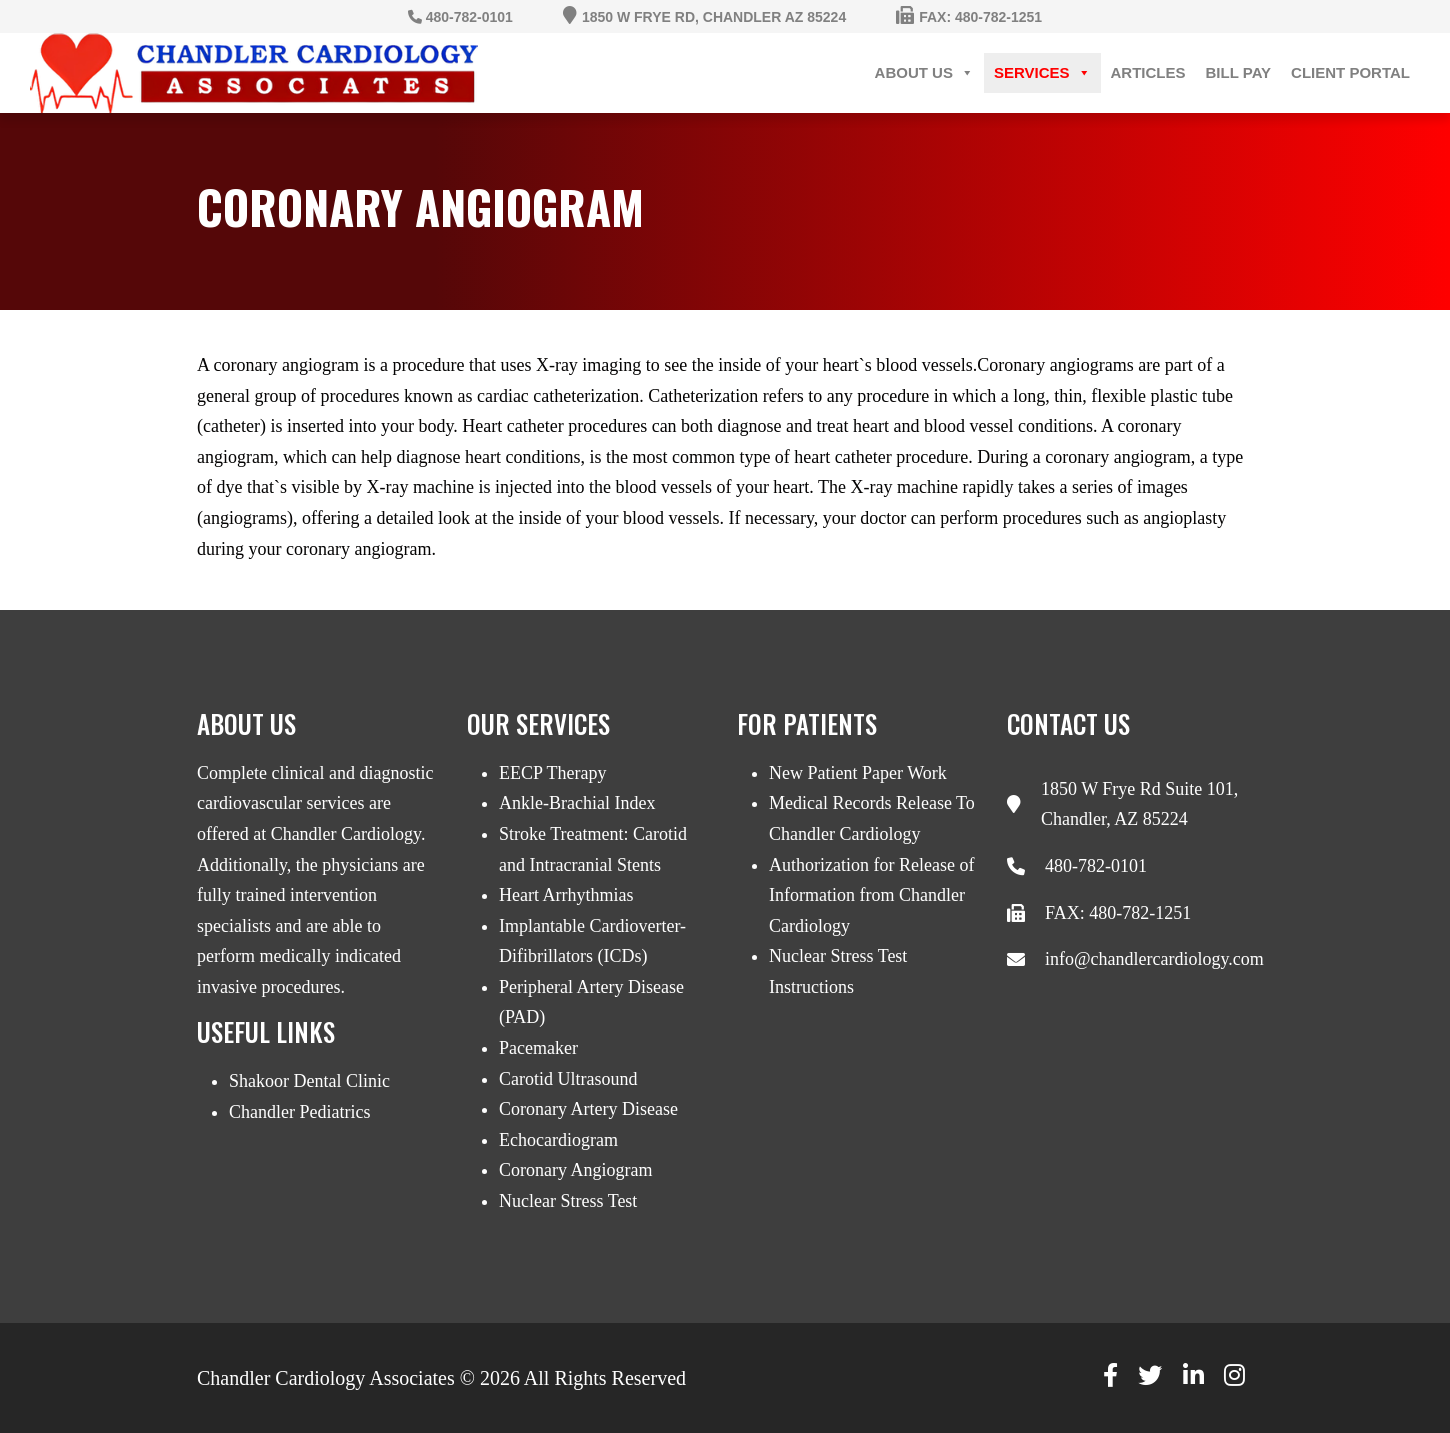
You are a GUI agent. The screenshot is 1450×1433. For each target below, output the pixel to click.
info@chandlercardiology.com (1154, 959)
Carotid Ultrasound (568, 1079)
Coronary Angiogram (575, 1170)
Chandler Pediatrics (299, 1112)
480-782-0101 (1096, 866)
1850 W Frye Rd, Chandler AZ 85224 (714, 17)
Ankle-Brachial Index (577, 803)
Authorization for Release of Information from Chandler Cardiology (871, 895)
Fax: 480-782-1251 (980, 17)
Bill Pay (1239, 72)
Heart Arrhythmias (566, 895)
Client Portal (1350, 72)
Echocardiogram (558, 1140)
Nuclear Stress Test (568, 1201)
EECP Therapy (552, 773)
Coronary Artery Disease (588, 1109)
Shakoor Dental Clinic (309, 1081)
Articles (1148, 72)
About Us (924, 73)
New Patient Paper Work (858, 773)
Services (1042, 73)
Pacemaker (538, 1048)
